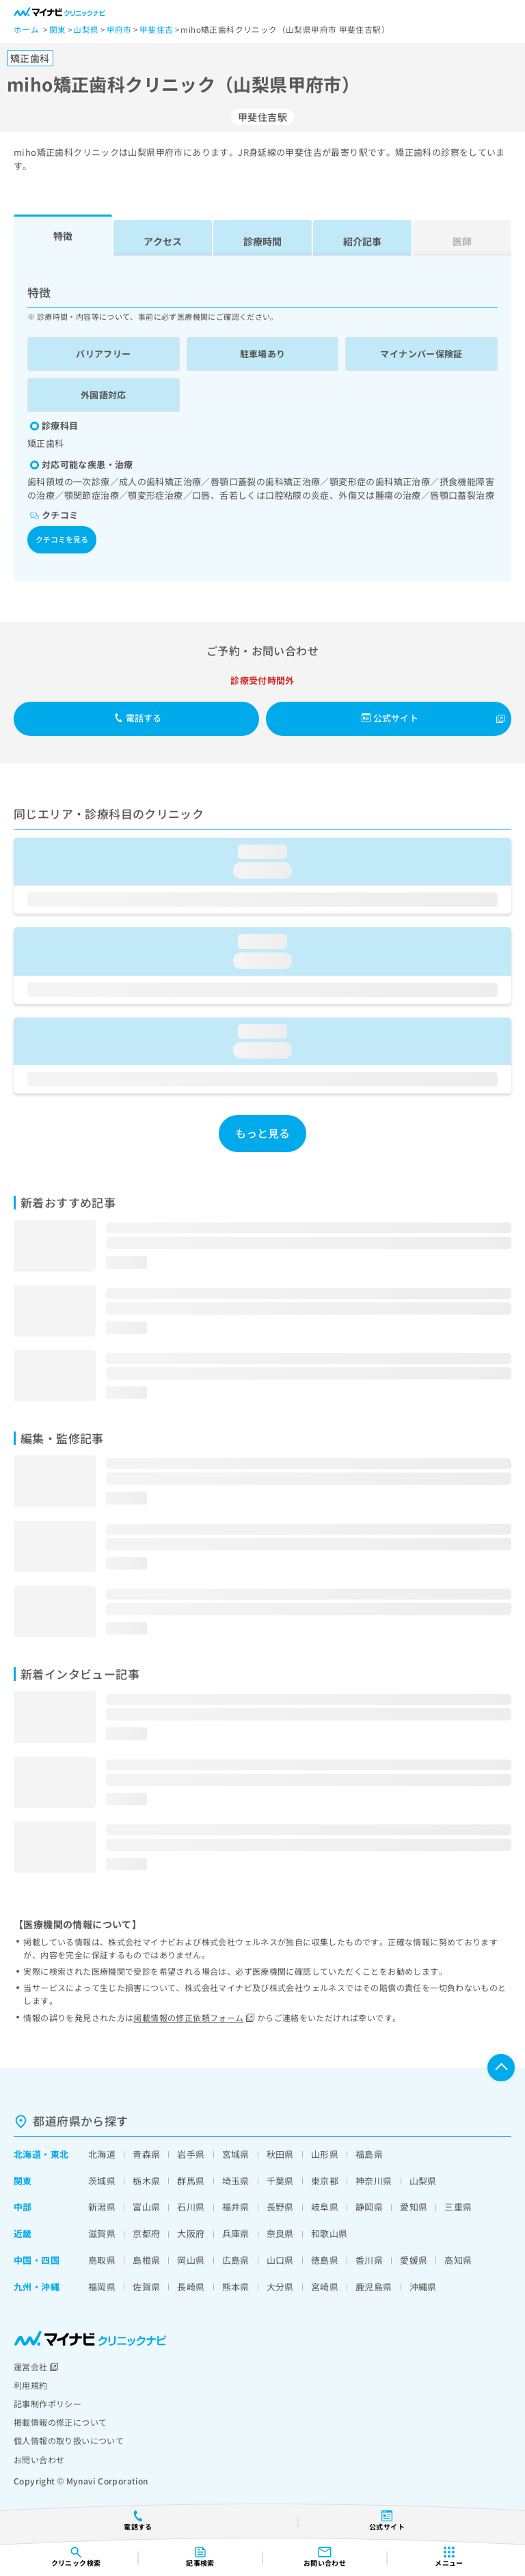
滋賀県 (102, 2233)
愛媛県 (413, 2259)
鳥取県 (102, 2259)
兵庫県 (236, 2233)
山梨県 (423, 2180)
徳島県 (324, 2259)
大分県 (280, 2286)
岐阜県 (324, 2206)
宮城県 (236, 2154)
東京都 (324, 2180)
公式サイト (390, 717)
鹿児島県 (373, 2286)
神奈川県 (373, 2180)
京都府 (146, 2233)
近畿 (23, 2233)
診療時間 (262, 241)
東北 (60, 2154)
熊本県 (236, 2286)
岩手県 (190, 2154)
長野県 (280, 2206)
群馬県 (190, 2180)
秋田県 (280, 2154)
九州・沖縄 (36, 2286)
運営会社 (36, 2366)
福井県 (236, 2206)
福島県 (369, 2154)
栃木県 (146, 2180)
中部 (23, 2206)
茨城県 (102, 2180)
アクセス (163, 241)
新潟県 (102, 2206)
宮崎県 (324, 2286)
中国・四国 (36, 2259)
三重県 (458, 2206)
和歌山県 (329, 2233)
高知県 (458, 2259)
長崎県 (190, 2286)
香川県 (369, 2259)
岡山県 (190, 2259)
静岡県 (369, 2206)
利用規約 (31, 2385)
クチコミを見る (62, 539)
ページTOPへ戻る (501, 2067)
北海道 (27, 2154)
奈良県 (280, 2233)
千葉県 (280, 2180)
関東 (23, 2180)
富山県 (146, 2206)
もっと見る (263, 1133)
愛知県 (413, 2206)
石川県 (190, 2206)
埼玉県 (236, 2180)
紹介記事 (362, 241)
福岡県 (102, 2286)
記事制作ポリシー (47, 2403)
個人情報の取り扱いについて (69, 2440)
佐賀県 (146, 2286)
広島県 (236, 2259)
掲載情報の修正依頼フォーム (193, 2017)
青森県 (146, 2154)
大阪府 (190, 2233)
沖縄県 (423, 2286)
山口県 (280, 2259)
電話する (137, 717)
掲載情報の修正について (60, 2422)
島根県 (146, 2259)
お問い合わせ (39, 2459)
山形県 (324, 2154)
